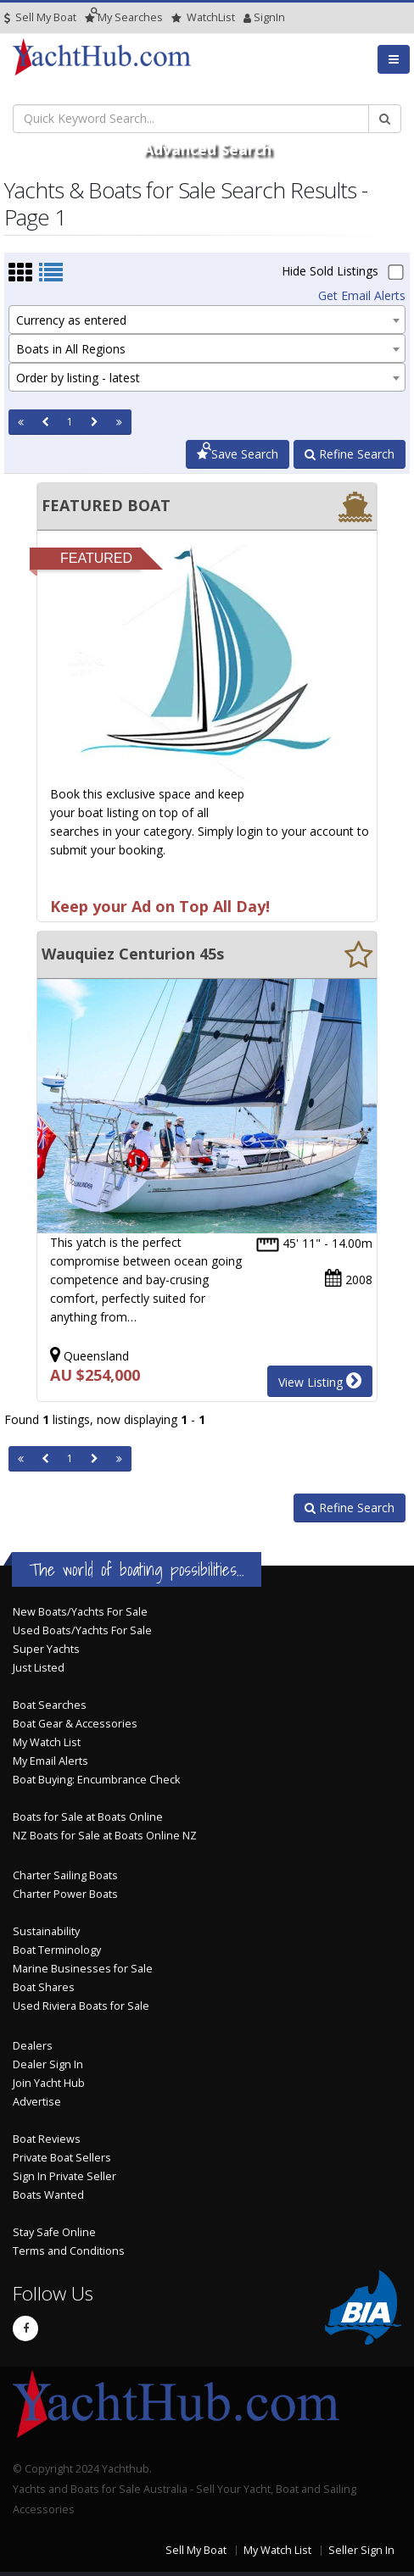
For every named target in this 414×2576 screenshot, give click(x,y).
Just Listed (38, 1668)
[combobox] (207, 319)
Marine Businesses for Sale (83, 1968)
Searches (124, 17)
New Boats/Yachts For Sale (80, 1612)
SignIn (247, 17)
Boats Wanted (48, 2195)
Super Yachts (46, 1649)
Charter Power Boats (65, 1894)
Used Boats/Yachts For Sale (82, 1630)
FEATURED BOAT (106, 505)
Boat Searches (50, 1705)
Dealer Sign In (48, 2064)
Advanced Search (207, 149)
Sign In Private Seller (64, 2176)
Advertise (37, 2102)
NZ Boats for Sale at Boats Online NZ (105, 1835)
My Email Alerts (50, 1761)
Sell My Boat (40, 17)
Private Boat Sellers (62, 2157)
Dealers (33, 2046)
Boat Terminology (57, 1950)
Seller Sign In (361, 2550)
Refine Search (349, 454)
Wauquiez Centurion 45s (133, 953)
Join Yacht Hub (49, 2083)
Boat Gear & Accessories (75, 1723)
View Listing (319, 1380)
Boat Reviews (47, 2139)
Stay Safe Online (54, 2232)
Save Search (237, 454)
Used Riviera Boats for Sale (81, 2006)
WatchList (203, 17)
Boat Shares (44, 1987)
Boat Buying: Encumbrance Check (96, 1779)
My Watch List (47, 1742)
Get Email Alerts (362, 295)
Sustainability (46, 1931)
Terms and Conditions (69, 2251)
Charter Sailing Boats (65, 1875)
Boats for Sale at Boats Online (88, 1817)
